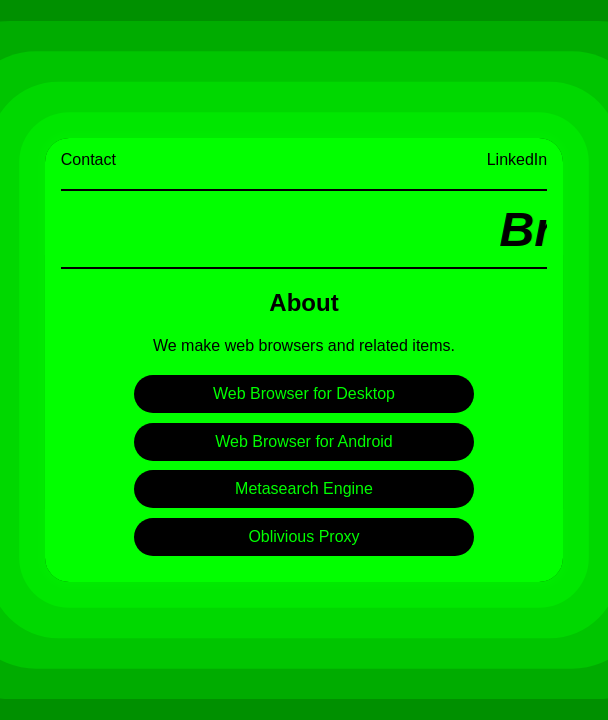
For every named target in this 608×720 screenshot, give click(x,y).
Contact (88, 159)
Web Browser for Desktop (304, 393)
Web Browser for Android (304, 441)
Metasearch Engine (304, 488)
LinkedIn (517, 159)
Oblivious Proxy (303, 536)
